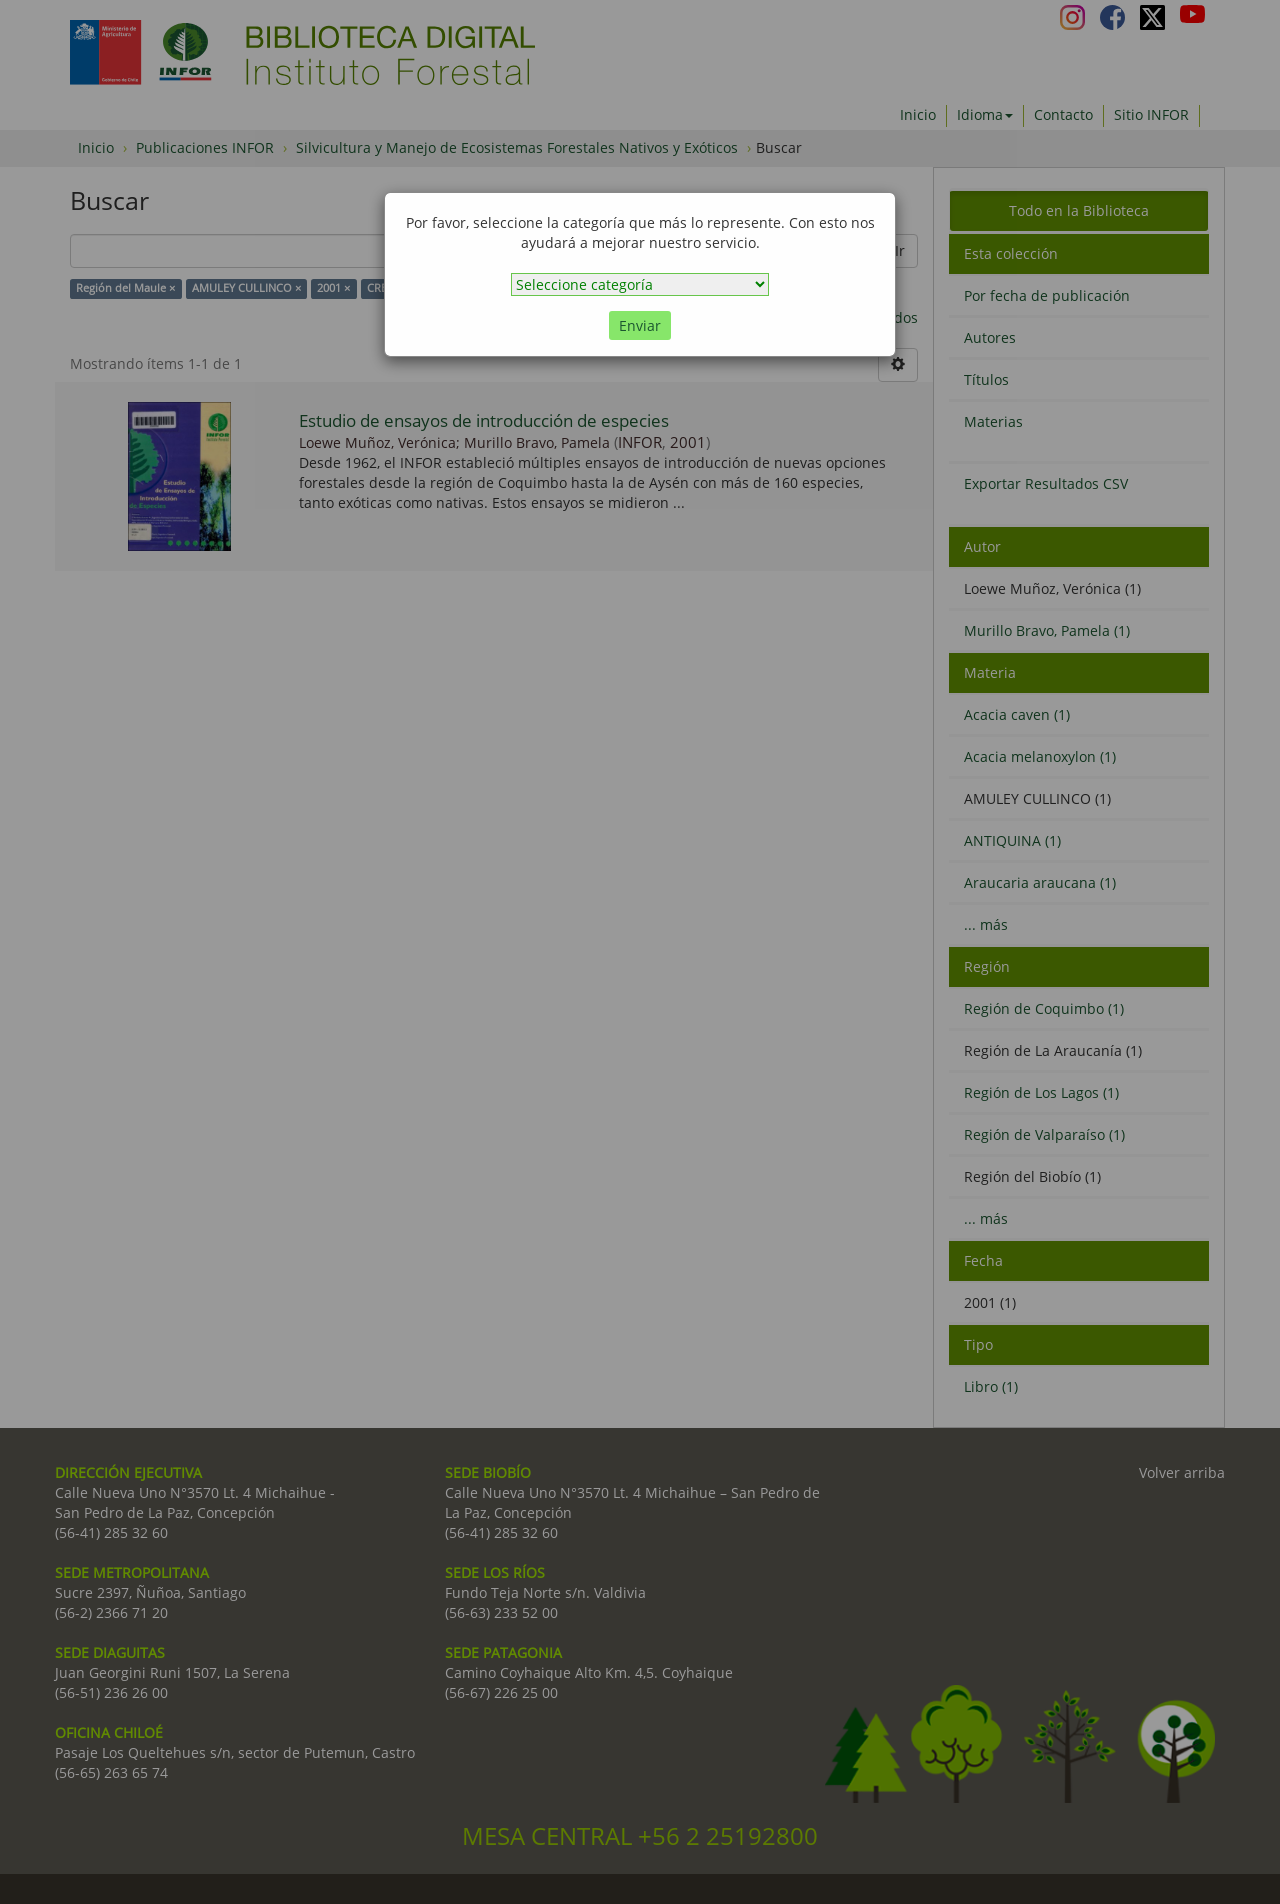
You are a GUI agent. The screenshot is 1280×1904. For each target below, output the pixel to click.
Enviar (640, 325)
